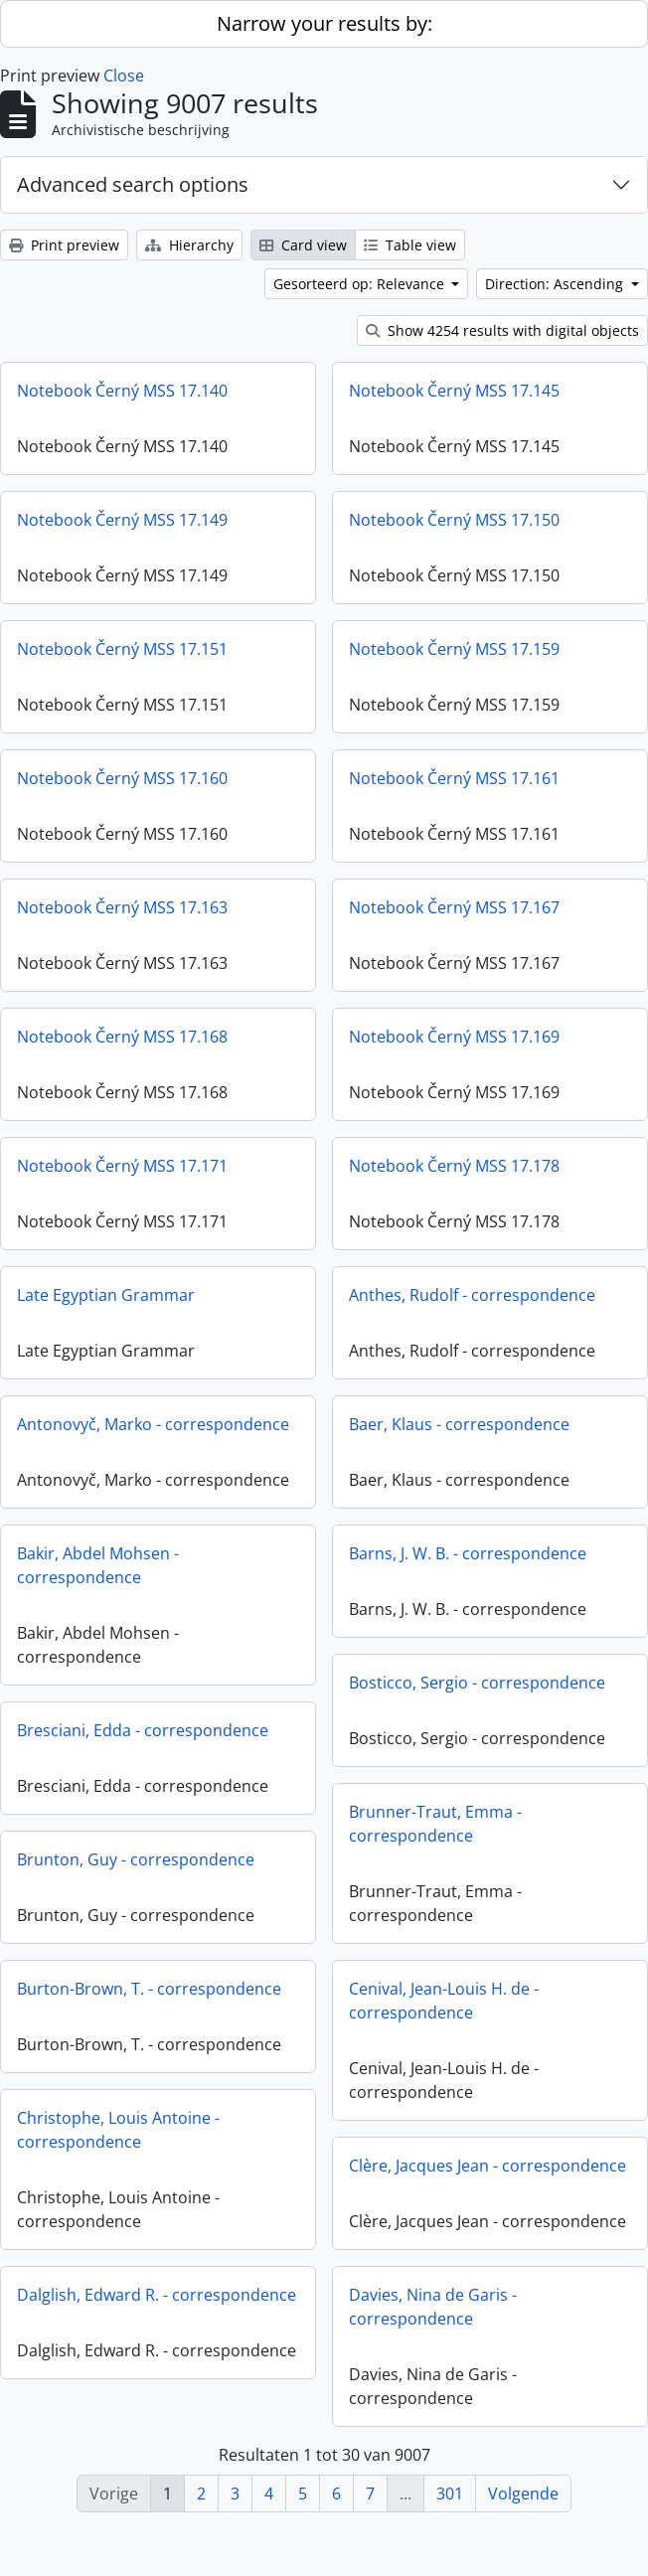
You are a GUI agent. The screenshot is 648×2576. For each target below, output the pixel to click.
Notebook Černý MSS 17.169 (454, 1036)
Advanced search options (132, 184)
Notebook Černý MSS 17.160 (122, 778)
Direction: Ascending (556, 283)
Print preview (64, 245)
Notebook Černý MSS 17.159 (454, 649)
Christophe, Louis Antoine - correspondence (118, 2130)
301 (449, 2493)
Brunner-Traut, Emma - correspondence (435, 1824)
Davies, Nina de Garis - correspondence (433, 2313)
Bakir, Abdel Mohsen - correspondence (98, 1565)
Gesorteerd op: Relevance (360, 283)
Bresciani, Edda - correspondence (142, 1730)
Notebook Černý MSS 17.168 (122, 1036)
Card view (303, 245)
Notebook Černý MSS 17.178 (454, 1166)
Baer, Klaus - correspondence (459, 1424)
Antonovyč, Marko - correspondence (153, 1424)
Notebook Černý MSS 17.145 (454, 391)
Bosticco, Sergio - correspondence (477, 1682)
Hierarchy (189, 245)
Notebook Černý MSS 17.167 (454, 907)
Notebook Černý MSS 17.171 (122, 1166)
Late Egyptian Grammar (106, 1295)
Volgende (523, 2493)
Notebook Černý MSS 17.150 (454, 520)
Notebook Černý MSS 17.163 (122, 907)
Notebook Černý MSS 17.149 (122, 520)
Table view (410, 245)
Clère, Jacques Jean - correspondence (487, 2165)
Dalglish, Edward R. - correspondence (156, 2295)
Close (123, 75)
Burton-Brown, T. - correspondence (149, 1989)
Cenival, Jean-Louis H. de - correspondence (444, 2000)
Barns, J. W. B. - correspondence (467, 1553)
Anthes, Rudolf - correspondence (472, 1295)
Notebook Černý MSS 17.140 (122, 391)
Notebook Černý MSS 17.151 (122, 649)
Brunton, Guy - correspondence (135, 1859)
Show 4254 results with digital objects (502, 330)
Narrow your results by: (324, 23)
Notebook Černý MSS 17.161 (454, 778)
